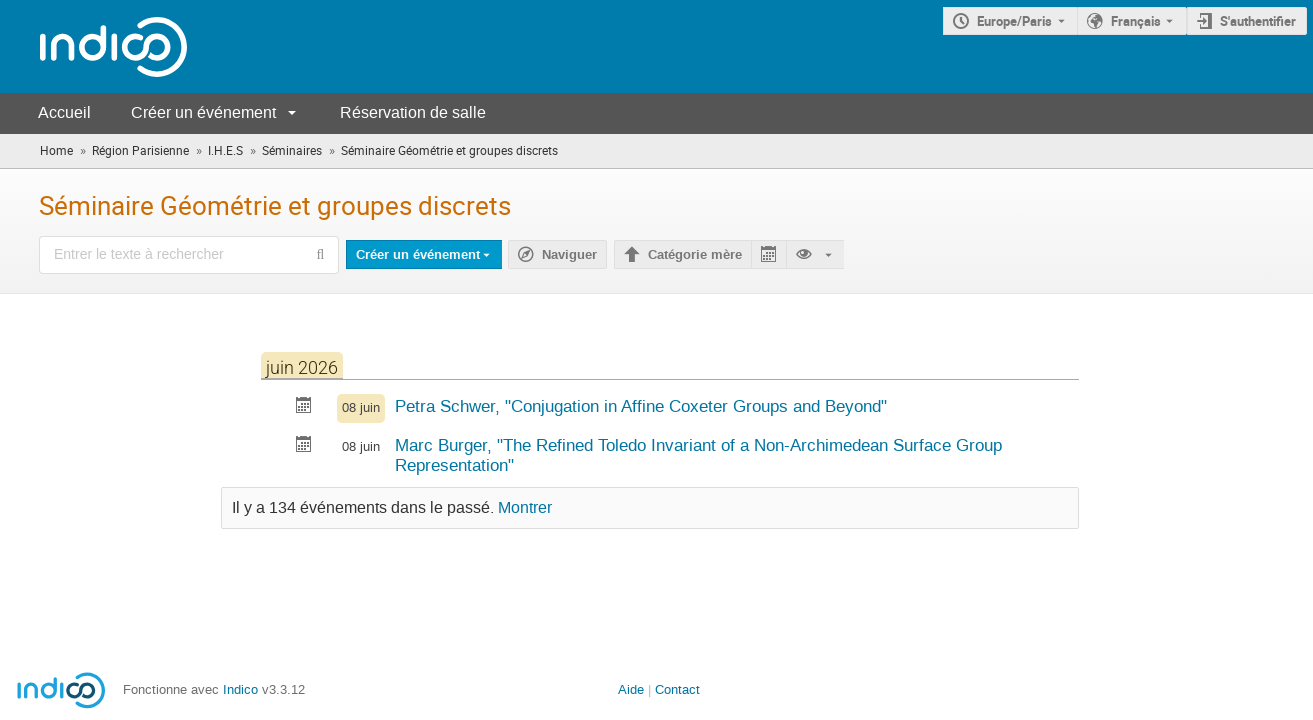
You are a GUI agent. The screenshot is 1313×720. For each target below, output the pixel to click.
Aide (631, 689)
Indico (240, 689)
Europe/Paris (1014, 21)
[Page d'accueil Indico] (93, 46)
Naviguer (569, 255)
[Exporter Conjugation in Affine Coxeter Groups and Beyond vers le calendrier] (304, 407)
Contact (677, 689)
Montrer (525, 508)
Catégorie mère (695, 255)
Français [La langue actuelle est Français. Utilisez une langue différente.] (1136, 21)
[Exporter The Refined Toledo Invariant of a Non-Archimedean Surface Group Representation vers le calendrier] (304, 446)
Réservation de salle (413, 112)
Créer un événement (203, 112)
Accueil (64, 112)
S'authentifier (1258, 21)
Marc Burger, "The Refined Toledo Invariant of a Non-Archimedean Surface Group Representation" (698, 455)
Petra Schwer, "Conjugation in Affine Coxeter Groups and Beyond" (641, 406)
